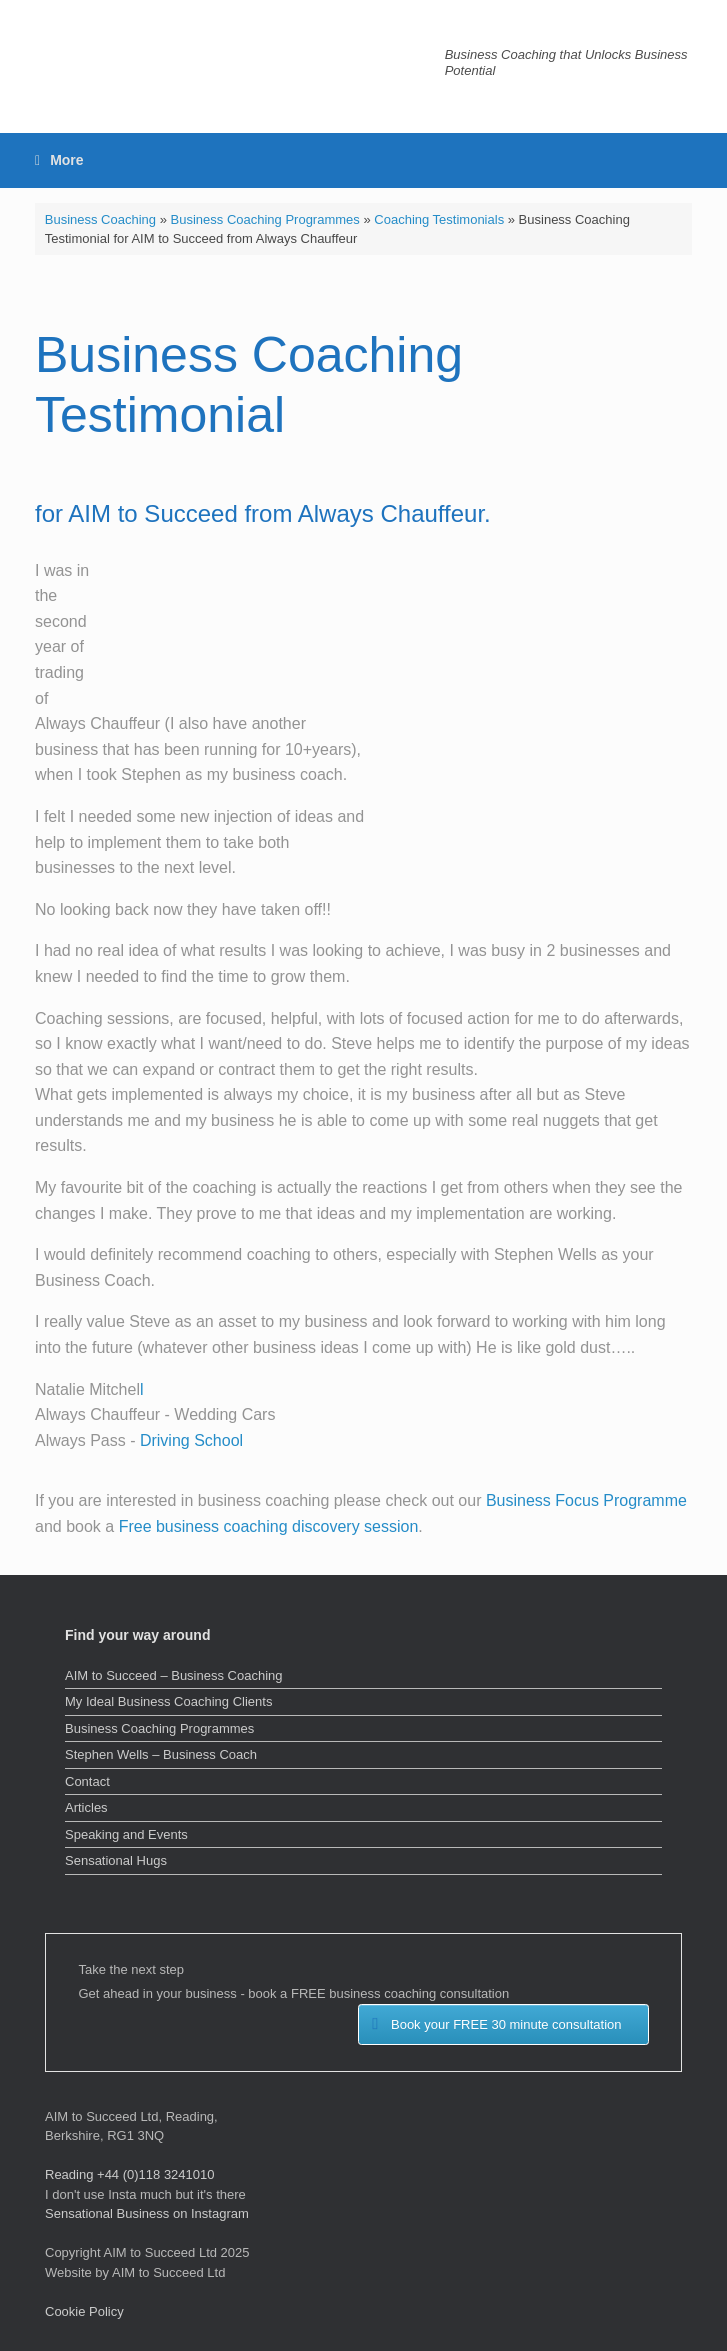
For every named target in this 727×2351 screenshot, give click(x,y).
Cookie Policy (84, 2311)
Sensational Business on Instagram (147, 2213)
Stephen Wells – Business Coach (161, 1754)
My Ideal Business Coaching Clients (168, 1701)
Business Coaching (100, 219)
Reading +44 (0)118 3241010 (130, 2174)
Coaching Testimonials (439, 219)
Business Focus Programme (586, 1500)
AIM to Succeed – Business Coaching (174, 1675)
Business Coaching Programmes (265, 219)
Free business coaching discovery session (269, 1526)
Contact (87, 1781)
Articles (86, 1807)
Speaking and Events (126, 1834)
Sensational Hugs (116, 1860)
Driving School (191, 1440)
